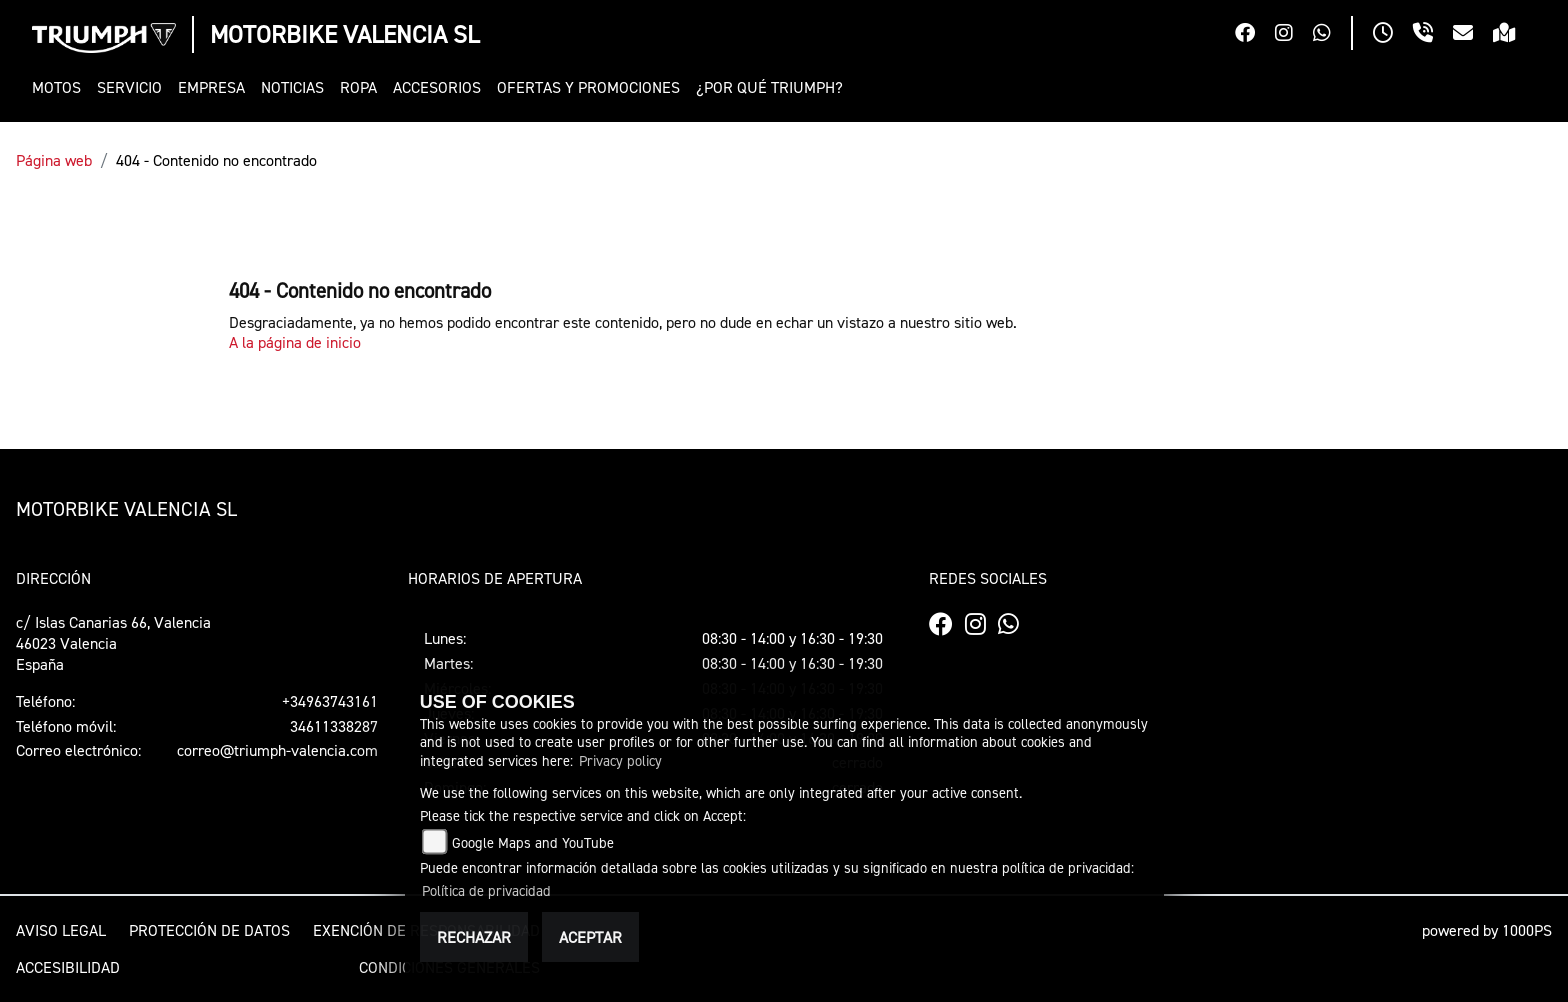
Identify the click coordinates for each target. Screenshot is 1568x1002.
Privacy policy (620, 760)
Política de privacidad (486, 890)
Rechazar (474, 937)
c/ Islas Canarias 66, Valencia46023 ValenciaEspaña (113, 643)
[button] (60, 87)
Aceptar (590, 937)
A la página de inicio (295, 342)
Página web (54, 160)
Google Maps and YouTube (533, 842)
